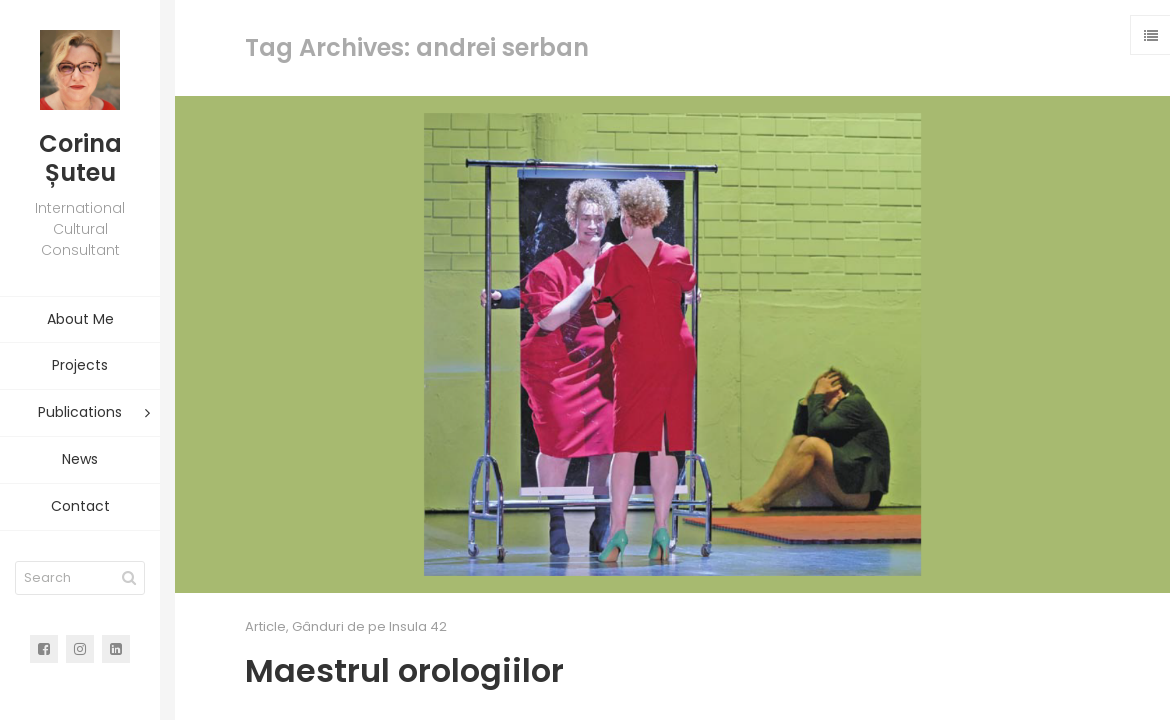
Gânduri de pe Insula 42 (369, 626)
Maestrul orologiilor (404, 670)
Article (265, 626)
